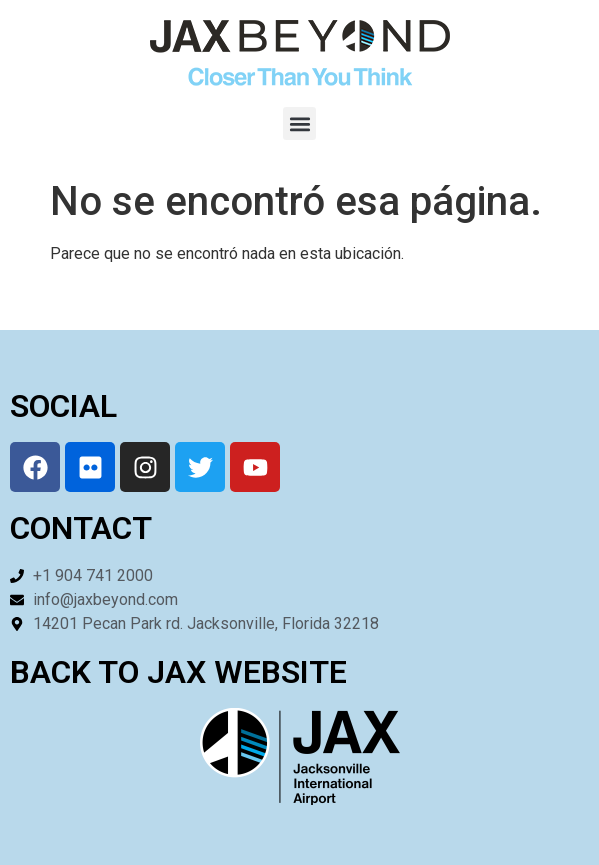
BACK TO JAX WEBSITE (178, 672)
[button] (299, 123)
